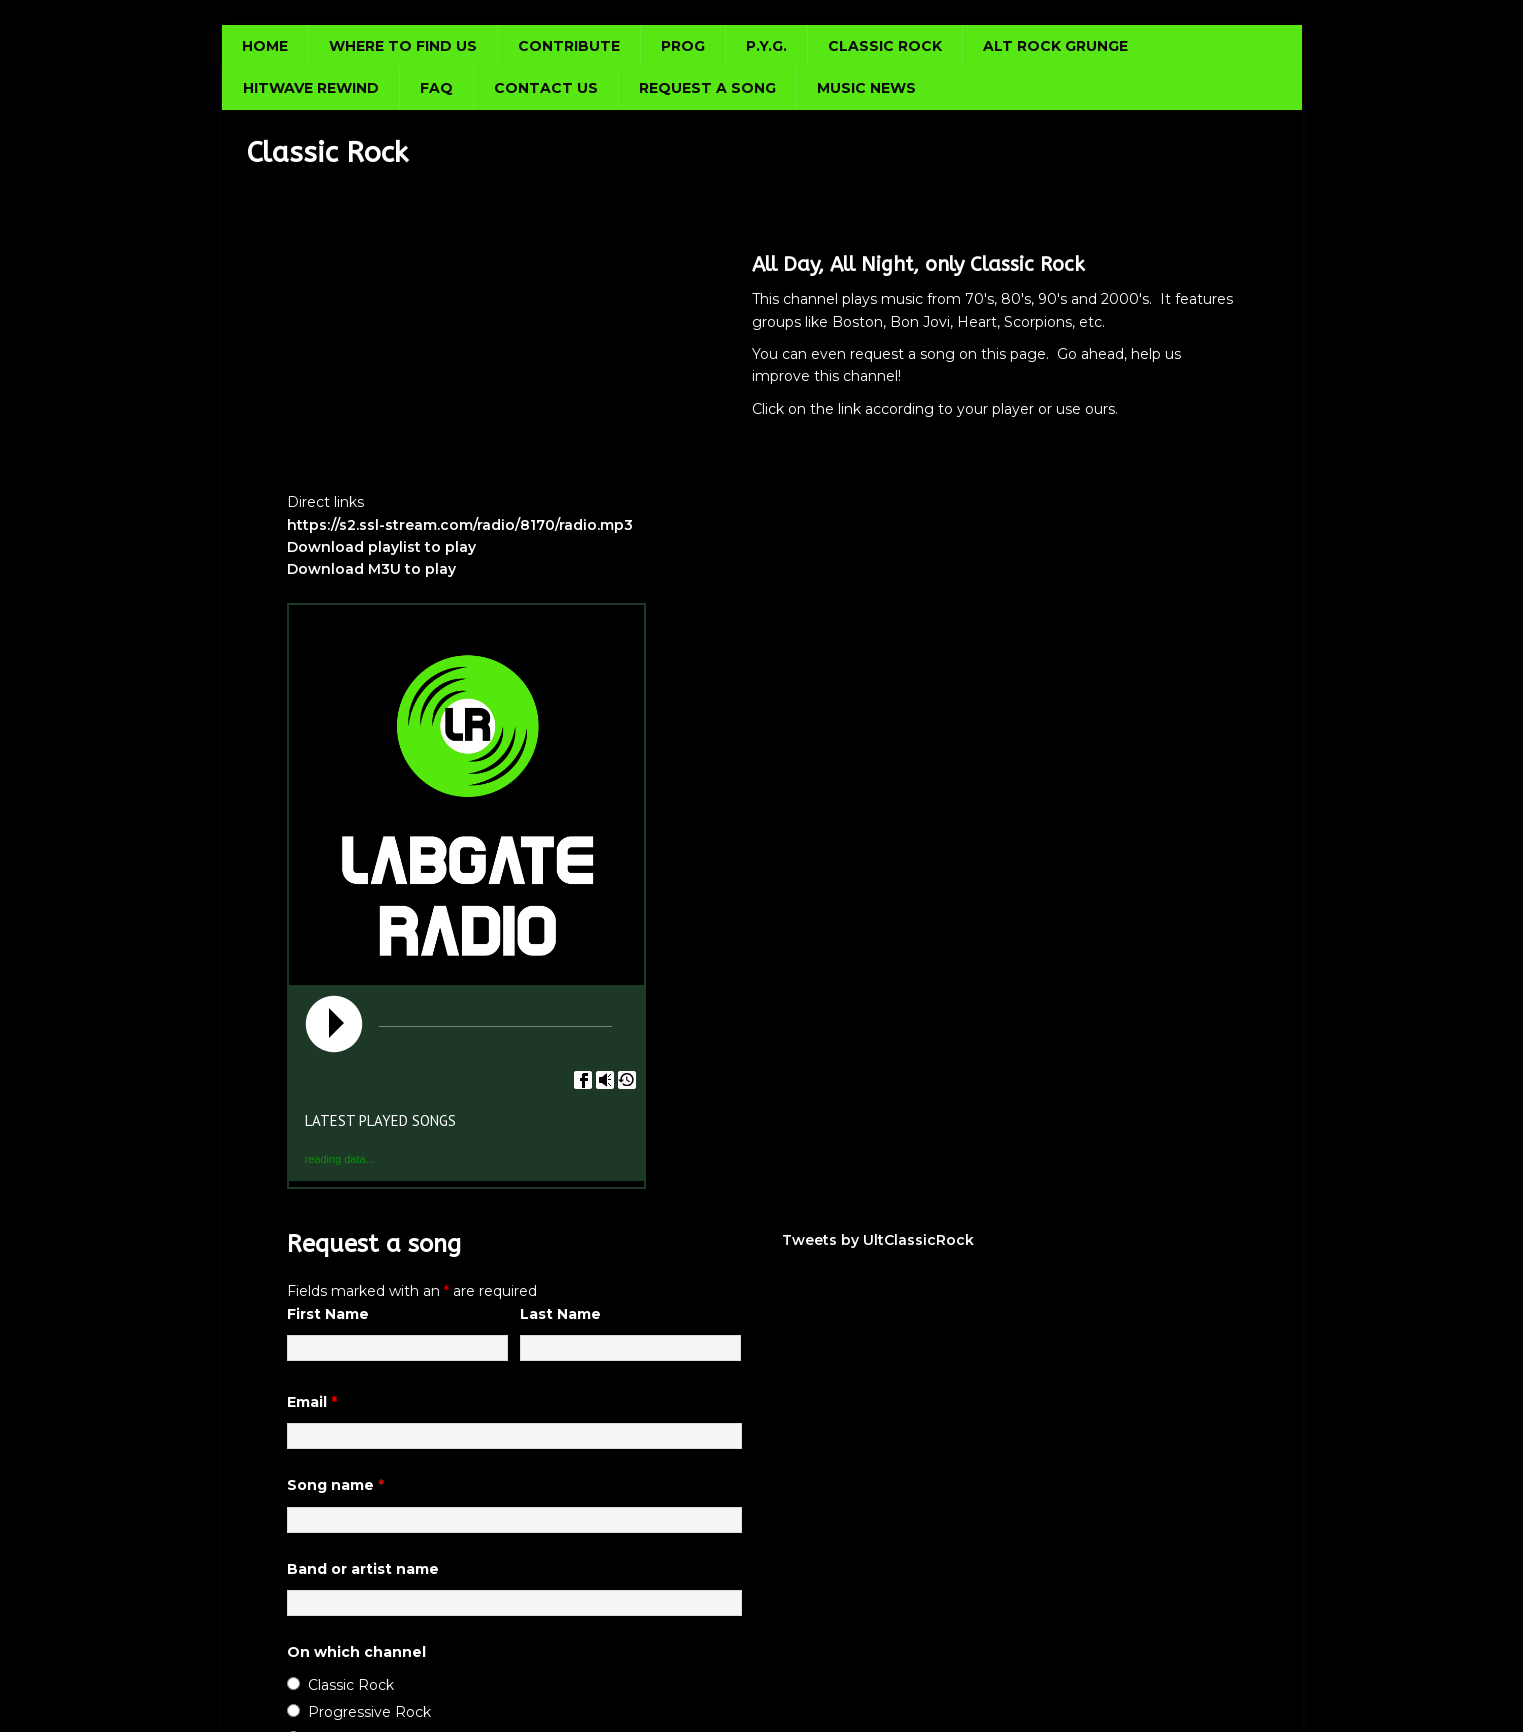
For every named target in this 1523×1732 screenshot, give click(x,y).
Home (265, 46)
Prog (683, 46)
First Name (328, 1314)
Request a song (707, 88)
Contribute (569, 46)
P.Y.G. (766, 46)
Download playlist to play (381, 547)
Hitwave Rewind (311, 88)
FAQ (436, 88)
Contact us (546, 88)
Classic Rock (885, 46)
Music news (866, 88)
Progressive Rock (369, 1712)
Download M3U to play (371, 569)
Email (312, 1402)
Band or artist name (363, 1569)
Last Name (560, 1314)
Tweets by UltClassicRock (878, 1240)
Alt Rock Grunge (1055, 46)
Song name (335, 1485)
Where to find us (403, 46)
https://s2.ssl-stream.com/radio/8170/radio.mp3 (460, 525)
